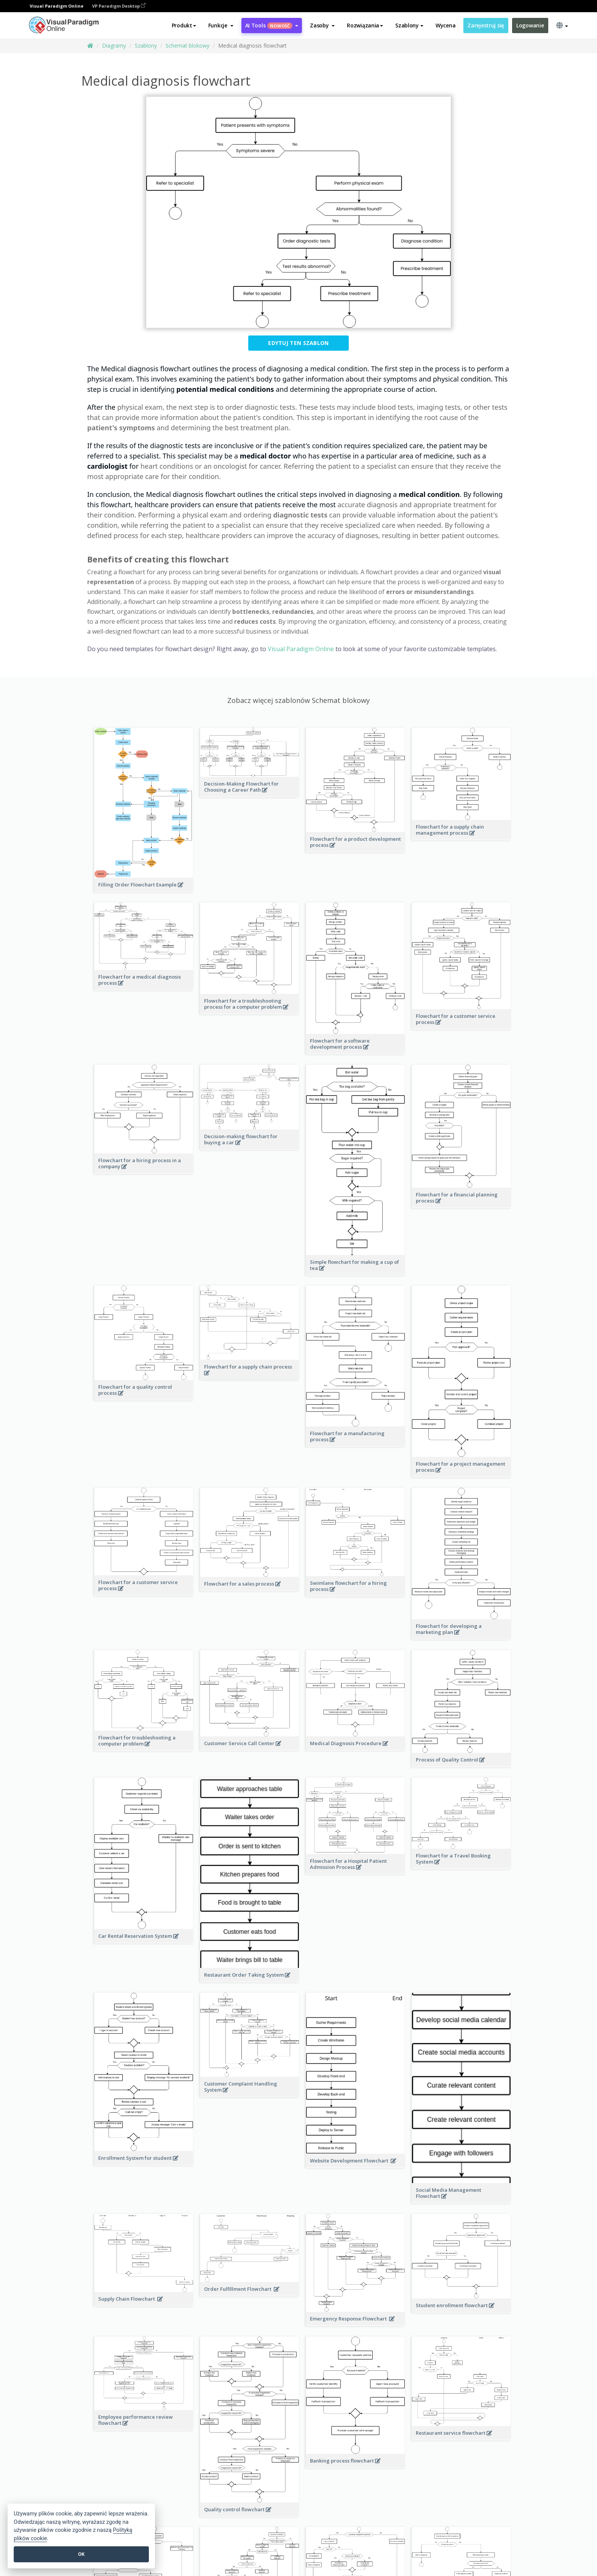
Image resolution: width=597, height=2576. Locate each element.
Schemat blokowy (187, 45)
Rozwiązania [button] (365, 25)
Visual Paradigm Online (301, 649)
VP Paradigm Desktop (118, 6)
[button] (221, 25)
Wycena (445, 25)
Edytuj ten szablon (298, 343)
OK (81, 2554)
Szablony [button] (409, 25)
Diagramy (114, 45)
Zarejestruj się (486, 25)
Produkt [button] (184, 25)
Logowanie (530, 25)
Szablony (146, 45)
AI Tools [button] (271, 25)
